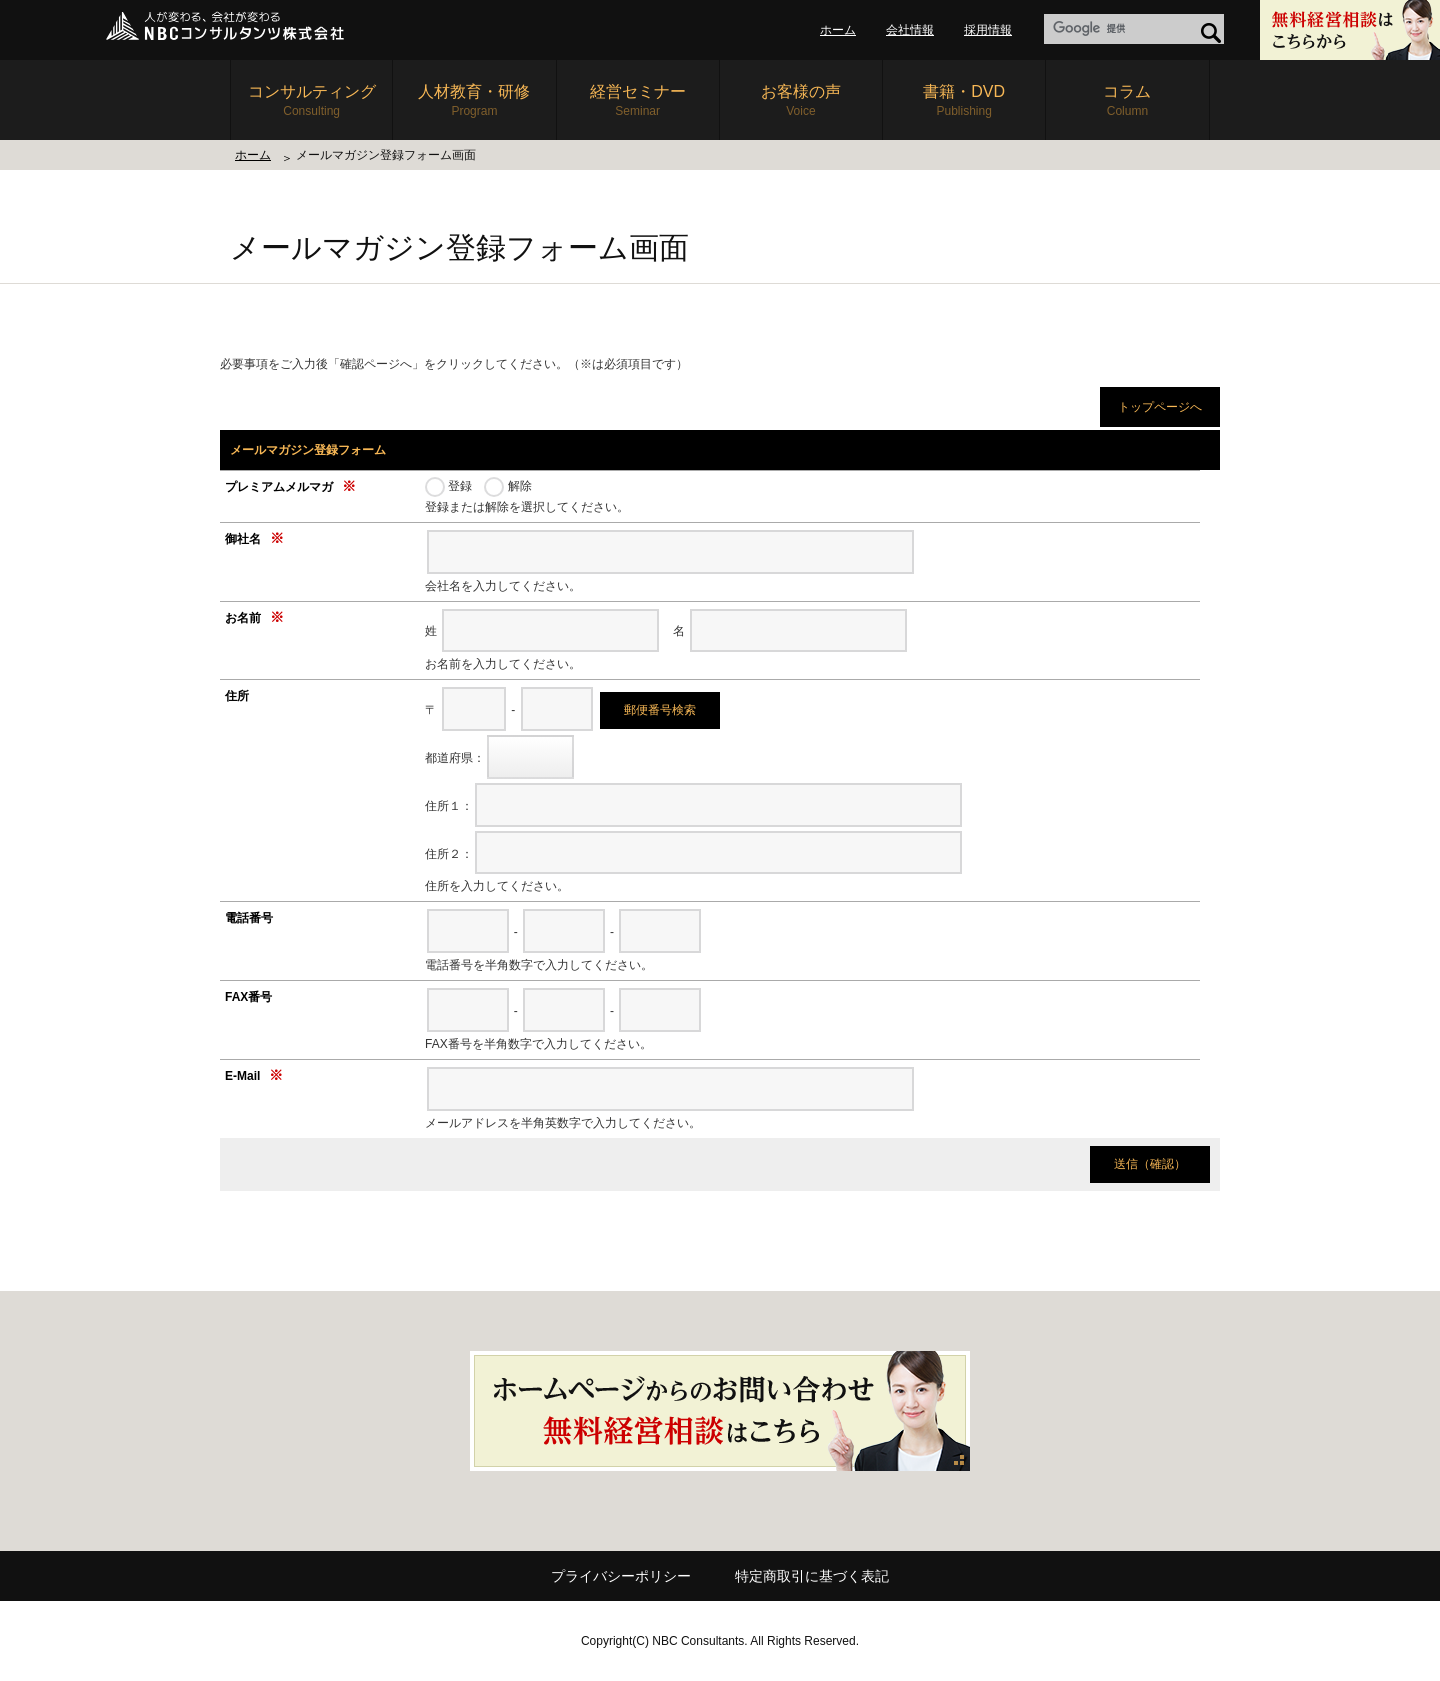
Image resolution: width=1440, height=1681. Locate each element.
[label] (1134, 29)
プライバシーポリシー (621, 1576)
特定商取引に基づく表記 (812, 1576)
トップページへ (1160, 407)
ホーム (838, 30)
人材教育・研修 (474, 101)
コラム (1127, 101)
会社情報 (910, 30)
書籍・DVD (964, 101)
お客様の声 (801, 101)
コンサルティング (311, 101)
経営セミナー (638, 101)
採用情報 (988, 30)
